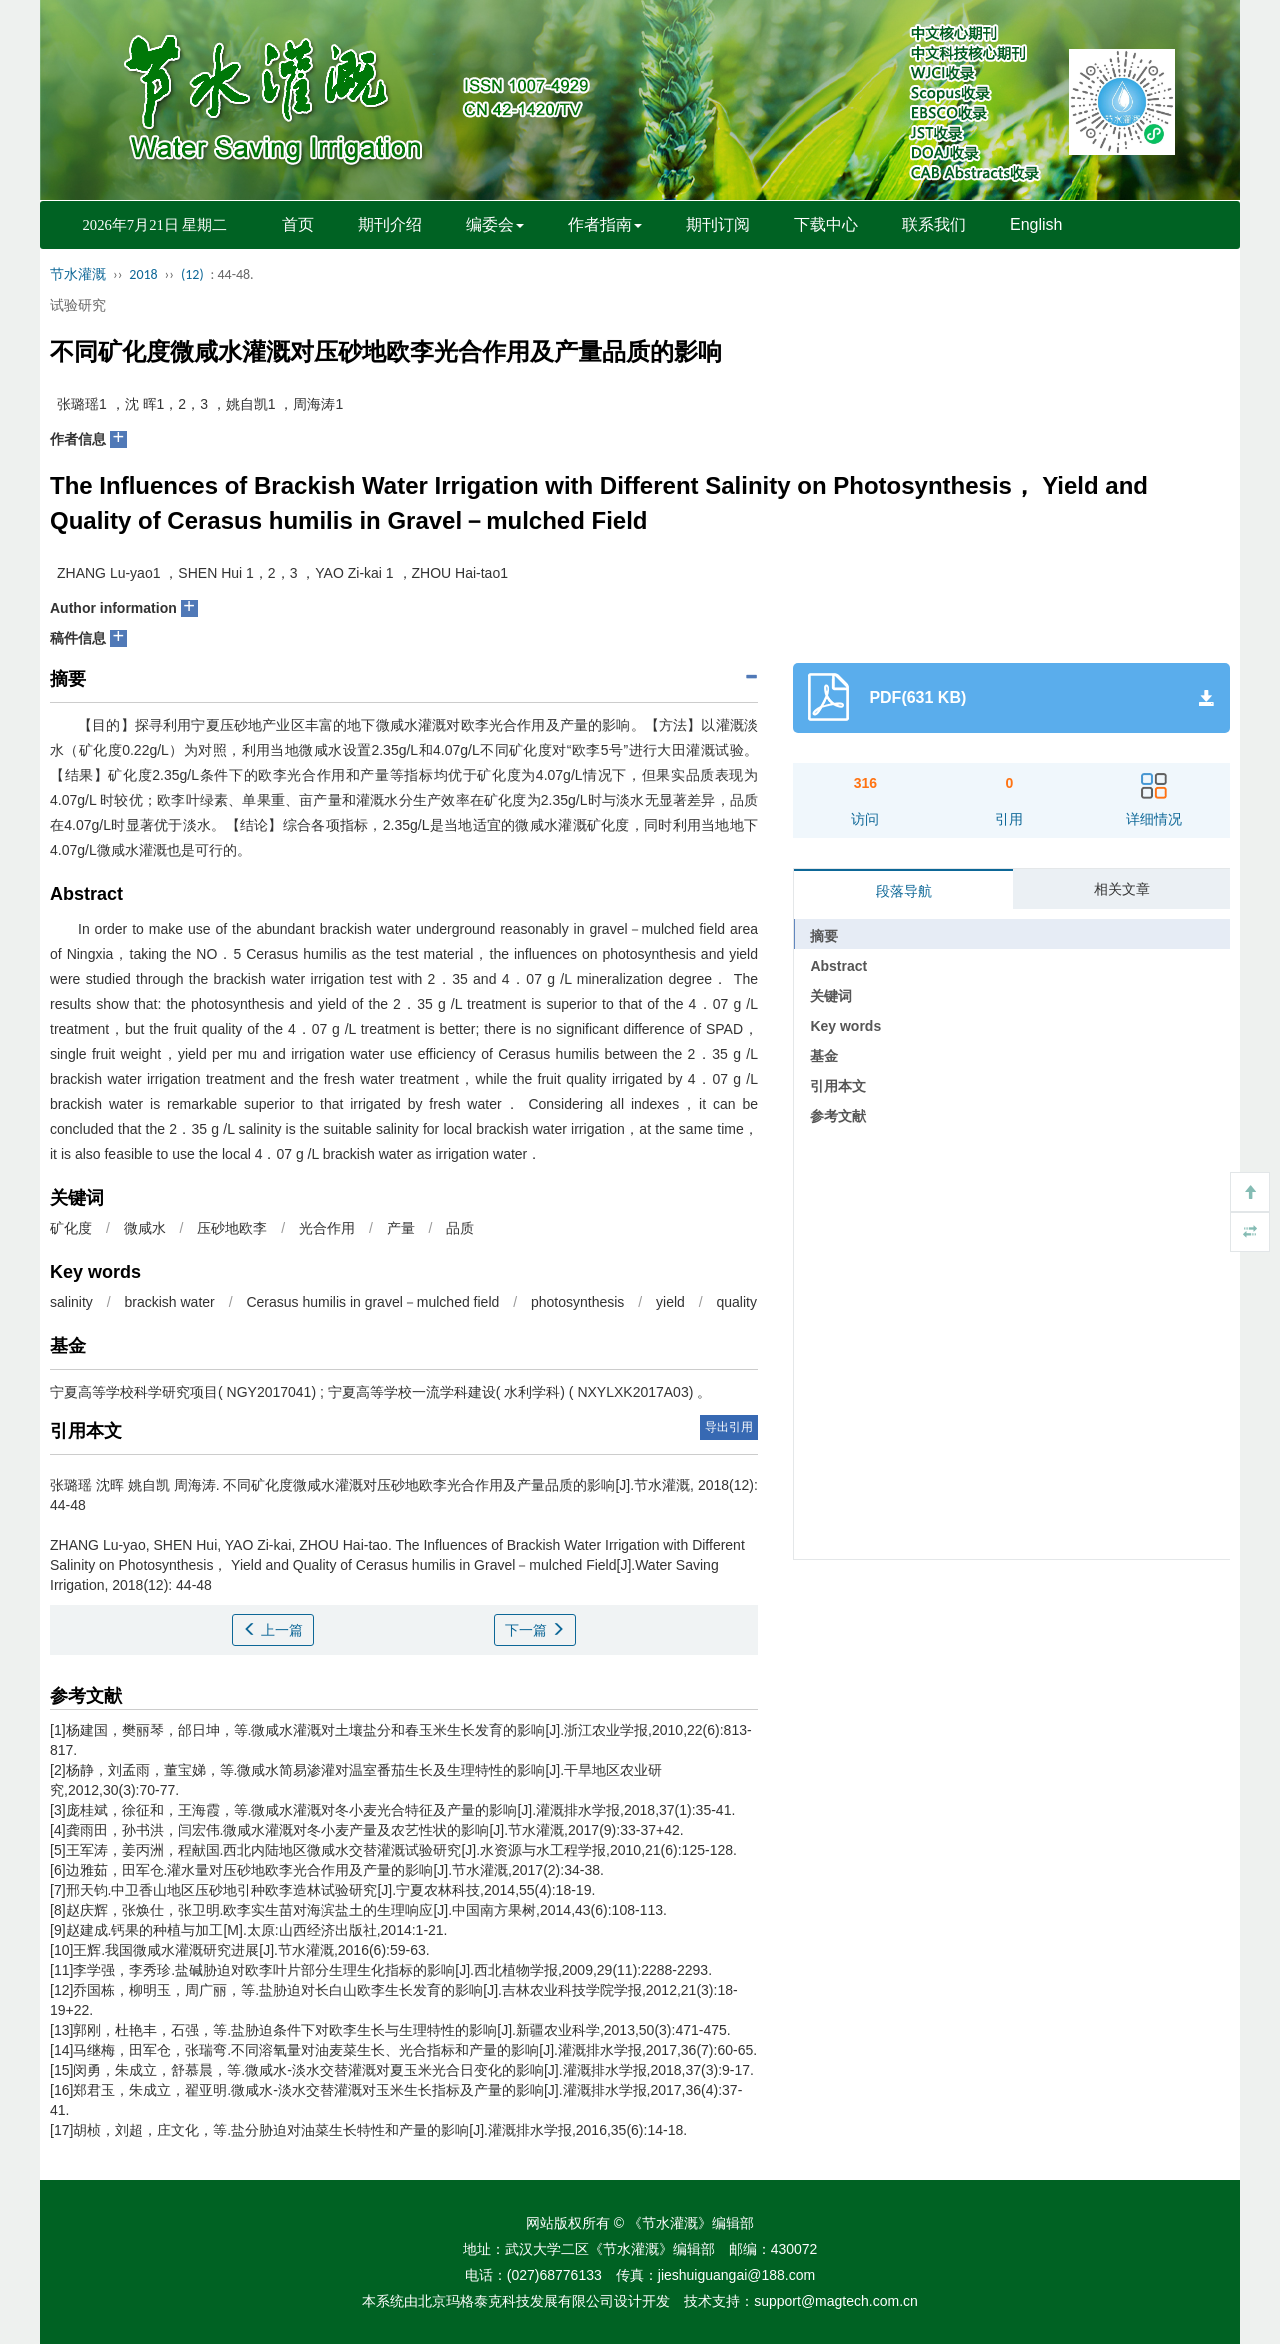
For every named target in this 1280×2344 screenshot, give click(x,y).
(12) (192, 274)
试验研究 (78, 305)
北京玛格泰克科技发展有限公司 (516, 2301)
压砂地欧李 (232, 1228)
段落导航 (904, 891)
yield (670, 1302)
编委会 (495, 224)
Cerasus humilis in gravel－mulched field (372, 1302)
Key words (845, 1026)
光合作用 (327, 1228)
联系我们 (934, 224)
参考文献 (838, 1116)
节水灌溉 (78, 274)
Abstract (838, 966)
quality (737, 1302)
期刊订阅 (718, 224)
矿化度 (71, 1228)
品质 (460, 1228)
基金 (824, 1056)
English (1036, 224)
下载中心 (826, 224)
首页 (298, 224)
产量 (401, 1228)
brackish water (169, 1302)
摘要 (824, 936)
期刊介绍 (390, 224)
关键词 (831, 996)
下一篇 (535, 1630)
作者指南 (605, 224)
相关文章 (1122, 889)
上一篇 (273, 1630)
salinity (71, 1302)
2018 (143, 274)
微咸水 (145, 1228)
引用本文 (838, 1086)
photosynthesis (577, 1302)
